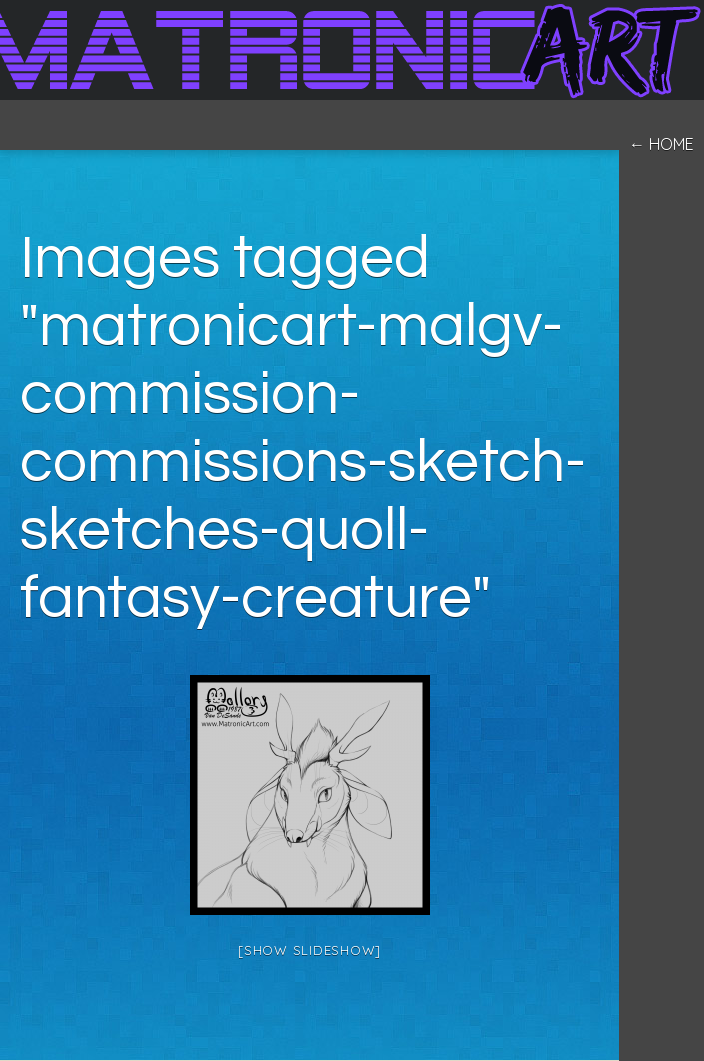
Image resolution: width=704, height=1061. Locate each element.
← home (661, 144)
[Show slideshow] (309, 950)
